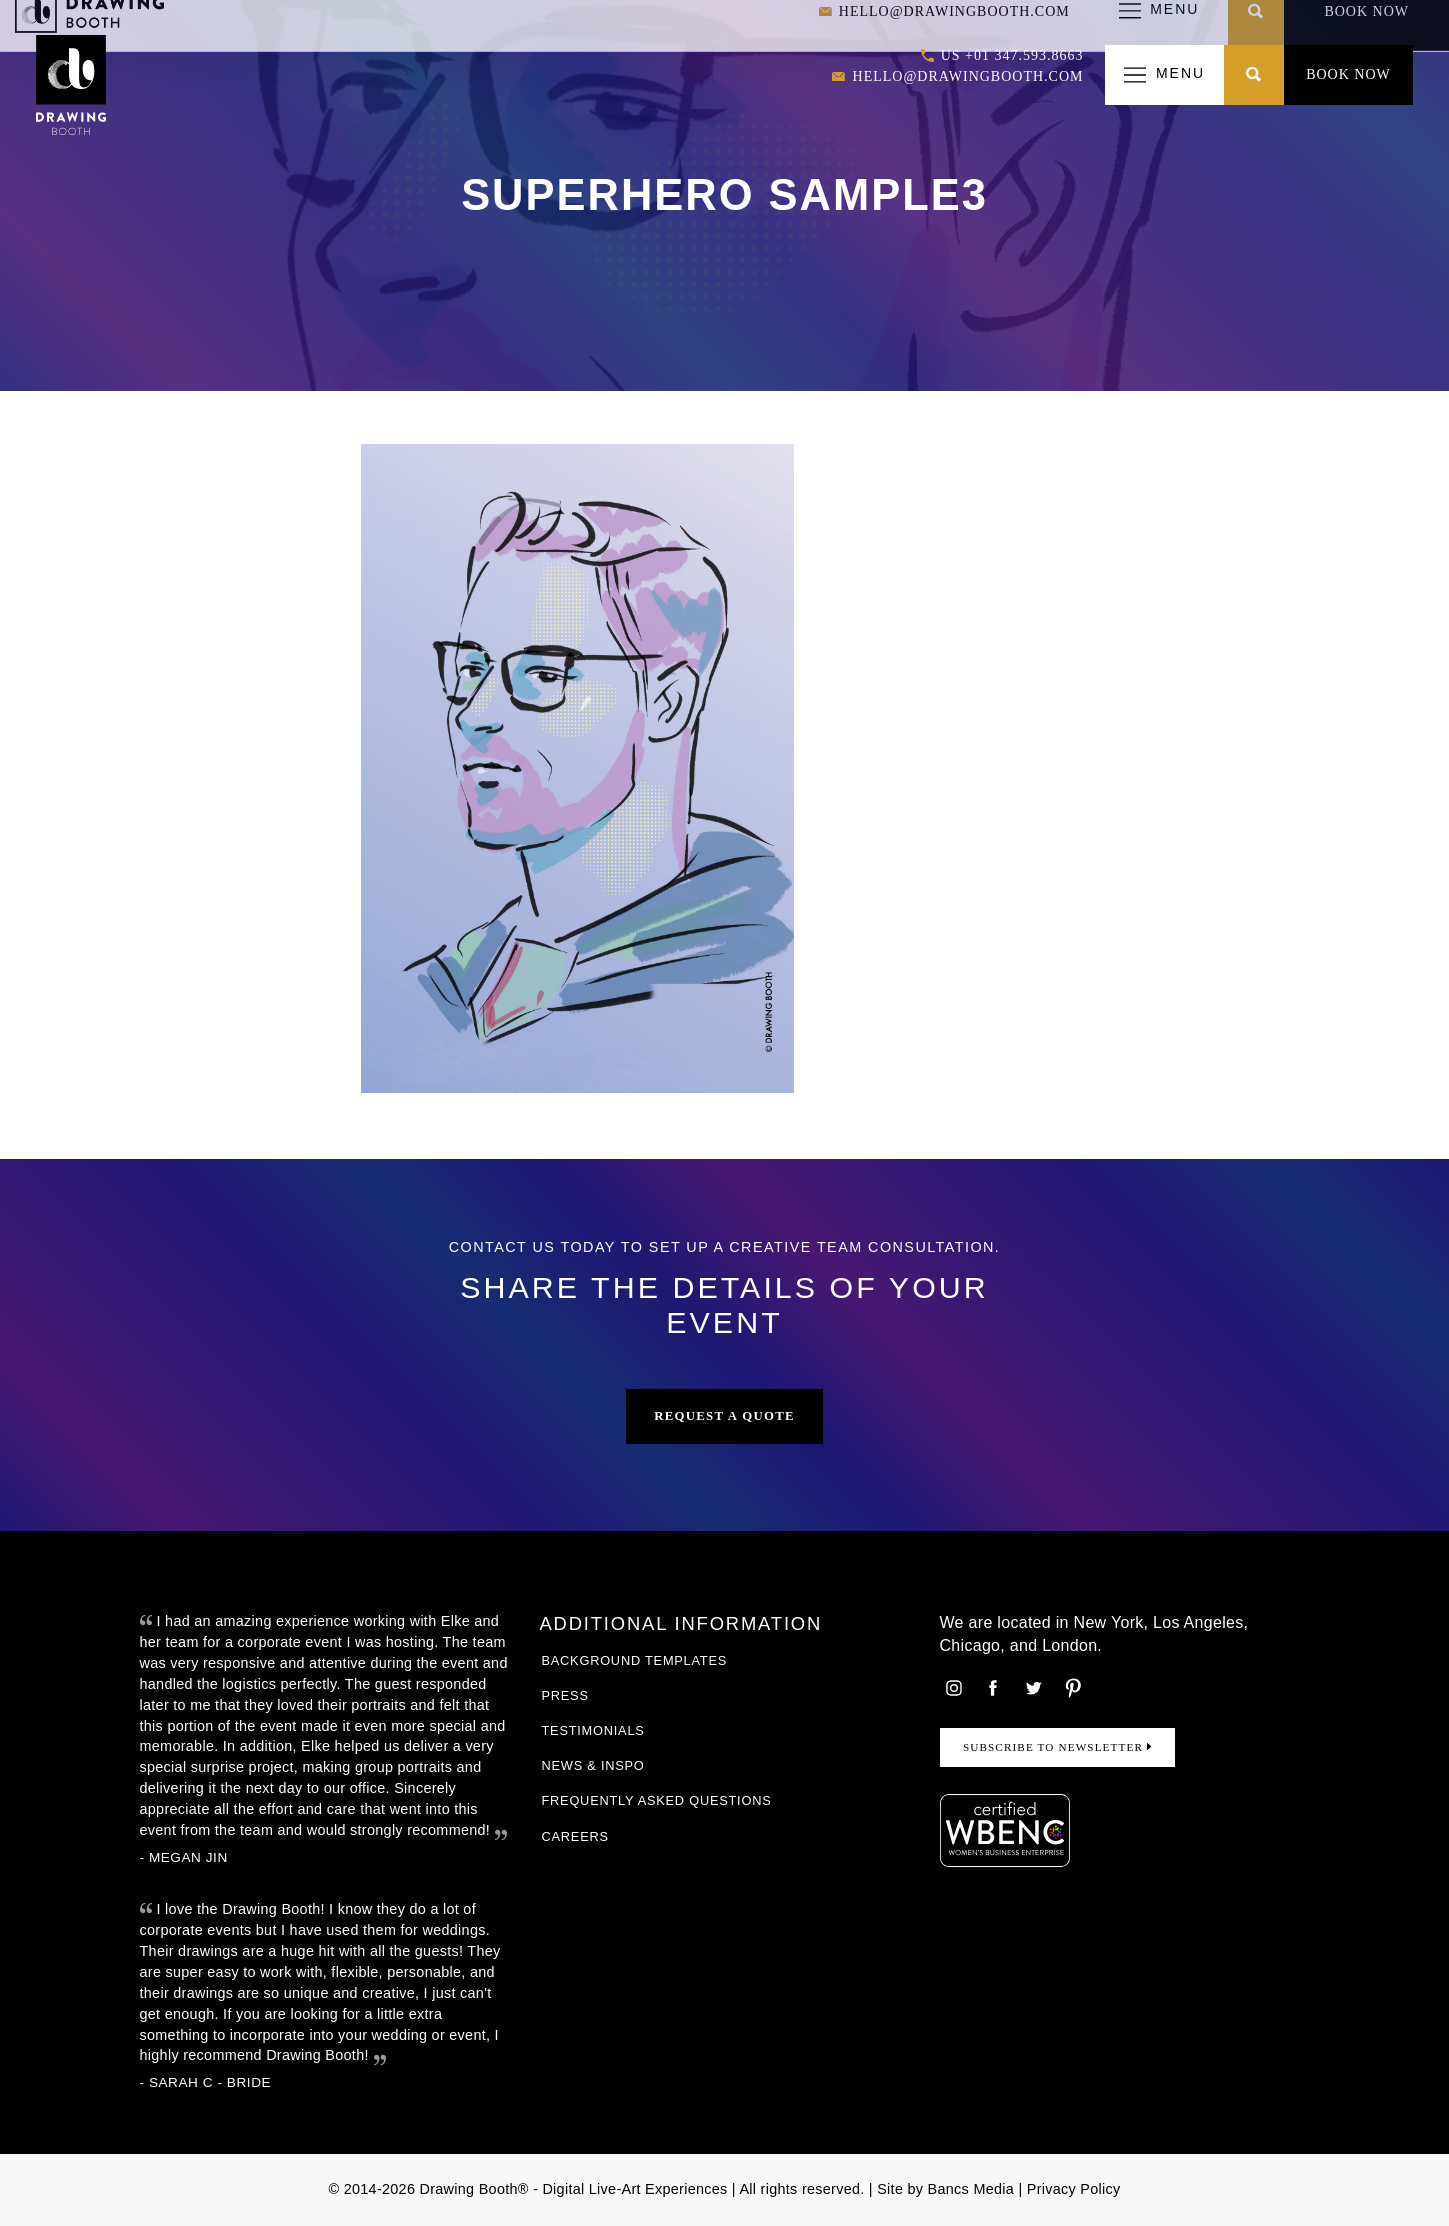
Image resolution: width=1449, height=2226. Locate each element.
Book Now (1348, 74)
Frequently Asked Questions (657, 1800)
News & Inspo (593, 1765)
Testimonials (593, 1730)
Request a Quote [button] (724, 1416)
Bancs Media (971, 2189)
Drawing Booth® (472, 2189)
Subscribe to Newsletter (1057, 1747)
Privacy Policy (1074, 2189)
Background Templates (635, 1660)
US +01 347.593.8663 (1002, 56)
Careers (575, 1836)
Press (565, 1695)
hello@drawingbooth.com (957, 77)
